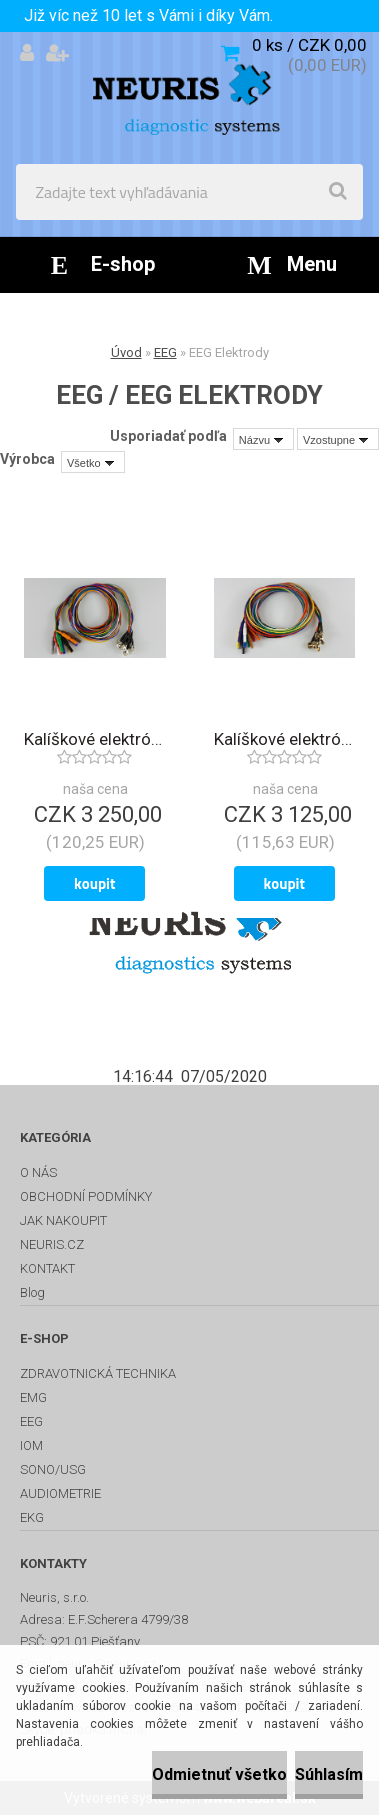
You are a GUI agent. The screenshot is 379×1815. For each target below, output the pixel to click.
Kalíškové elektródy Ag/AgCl (95, 739)
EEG (165, 352)
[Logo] (189, 98)
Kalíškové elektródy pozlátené (285, 739)
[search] (338, 192)
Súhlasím (329, 1774)
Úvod (126, 352)
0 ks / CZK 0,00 (309, 45)
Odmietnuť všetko (219, 1774)
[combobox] (263, 439)
